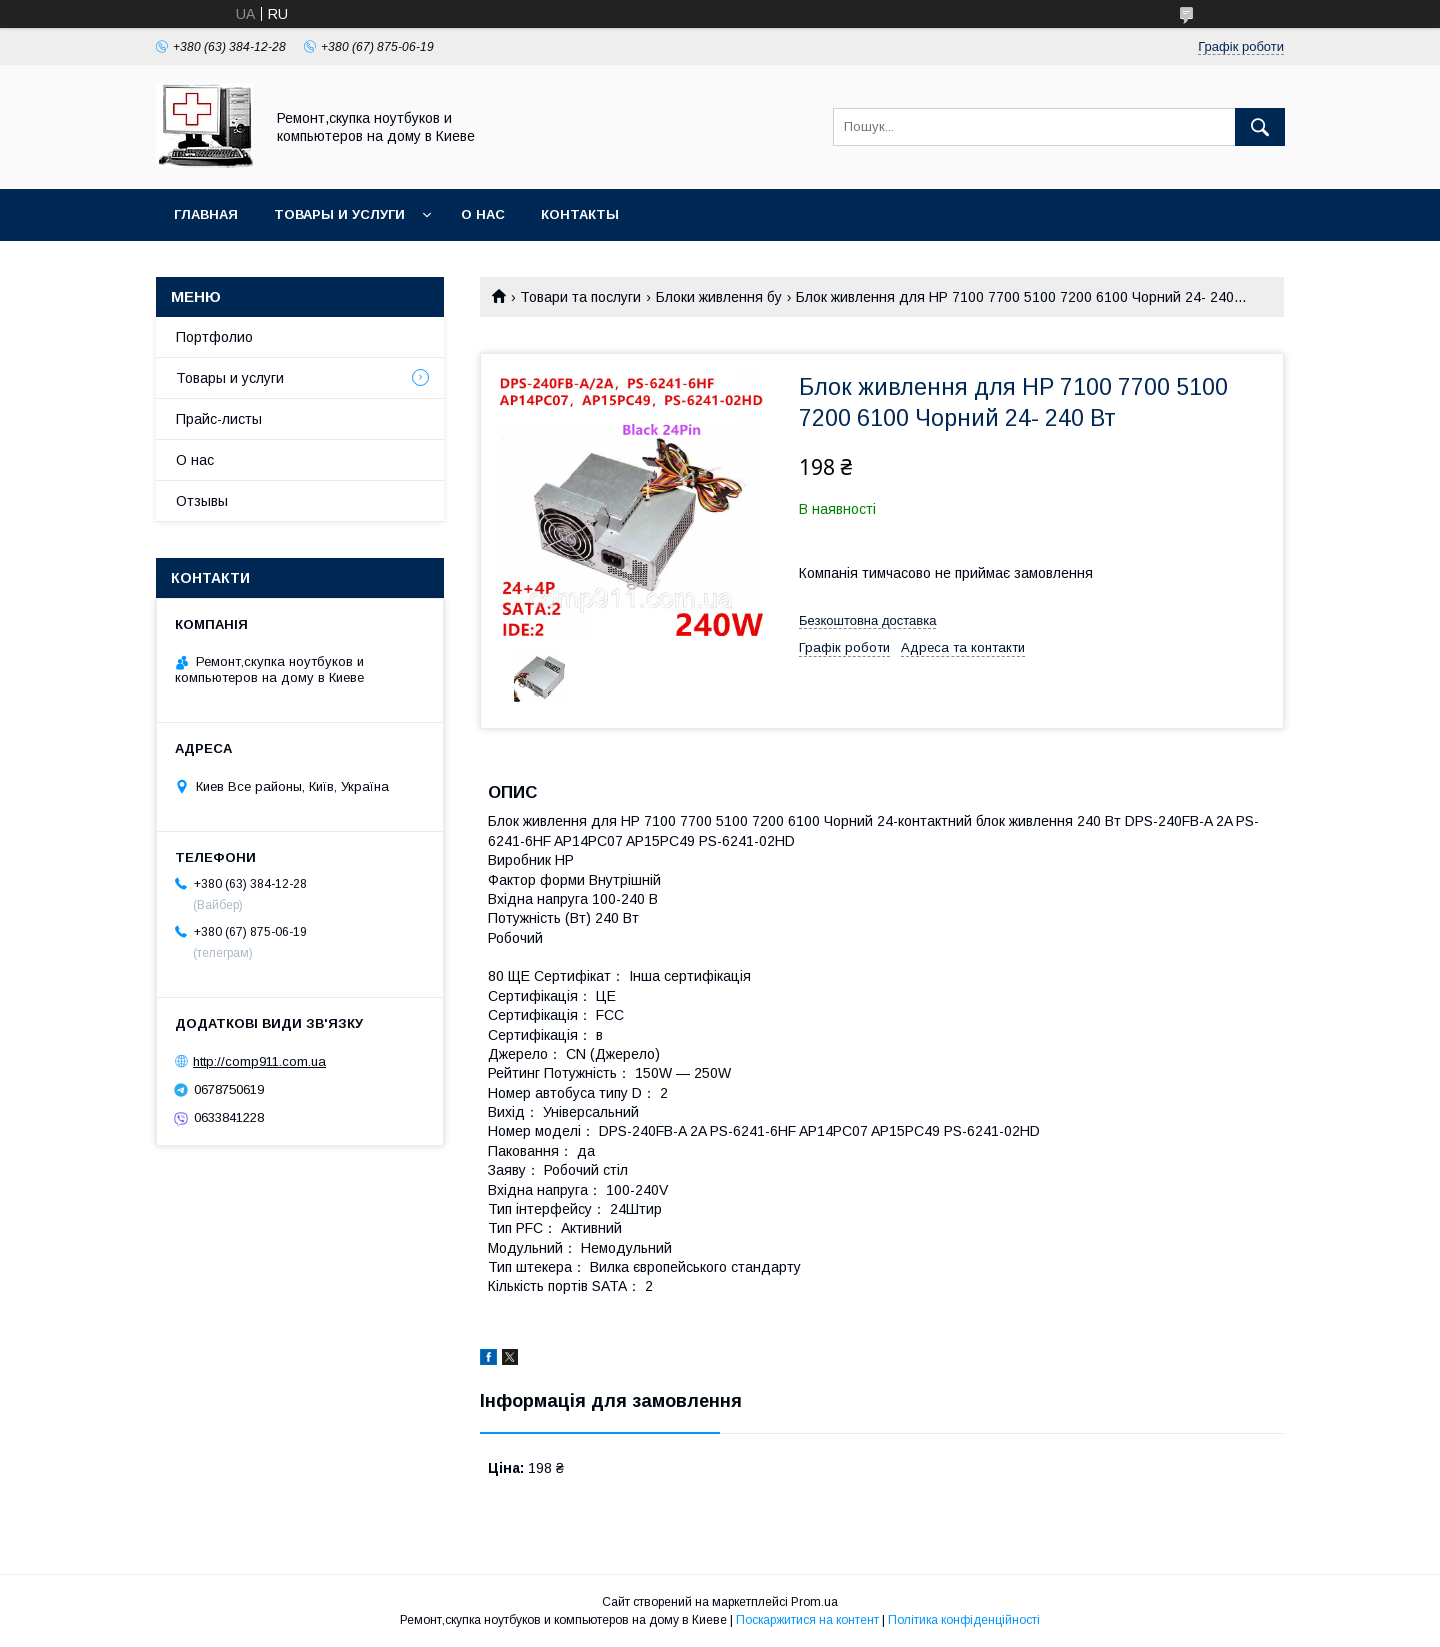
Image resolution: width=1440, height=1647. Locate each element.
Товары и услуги (339, 214)
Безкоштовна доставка (867, 620)
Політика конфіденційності (964, 1620)
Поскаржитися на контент (807, 1620)
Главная (206, 214)
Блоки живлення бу (719, 297)
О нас (483, 214)
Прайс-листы (219, 419)
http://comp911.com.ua (259, 1061)
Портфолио (214, 337)
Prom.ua (814, 1602)
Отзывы (202, 501)
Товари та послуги (580, 297)
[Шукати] (1260, 127)
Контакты (580, 214)
